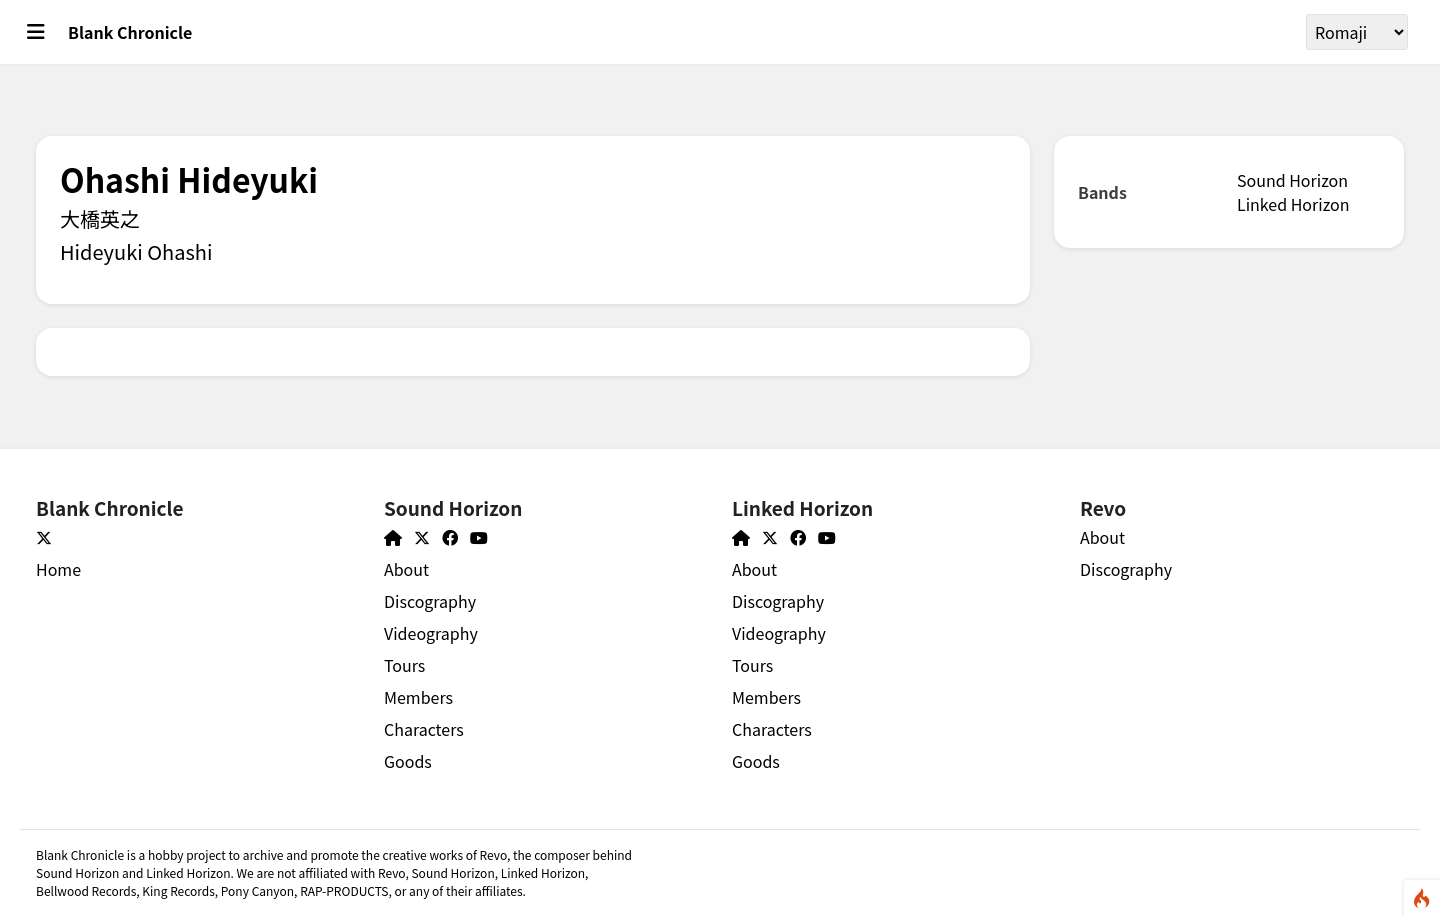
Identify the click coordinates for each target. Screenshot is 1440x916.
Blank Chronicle (130, 32)
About (406, 569)
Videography (431, 633)
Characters (424, 729)
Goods (408, 761)
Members (418, 697)
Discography (430, 601)
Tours (404, 665)
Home (58, 569)
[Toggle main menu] (36, 32)
